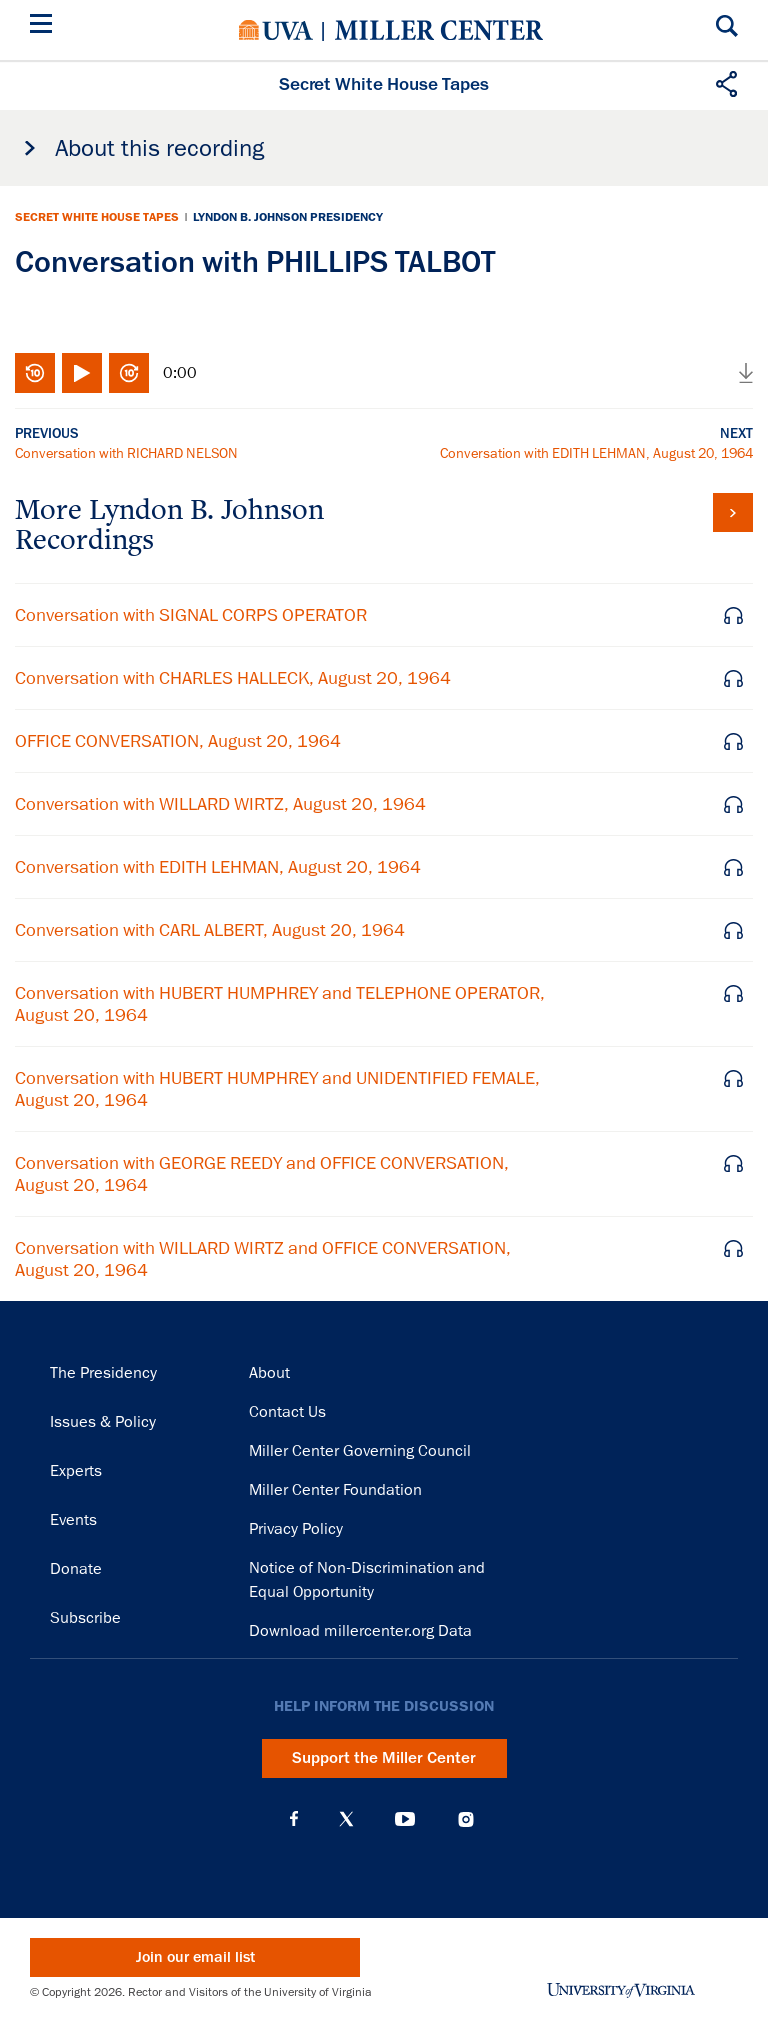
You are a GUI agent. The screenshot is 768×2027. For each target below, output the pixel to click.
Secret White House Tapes (97, 217)
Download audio (746, 373)
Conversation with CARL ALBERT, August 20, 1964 (210, 930)
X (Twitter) (346, 1819)
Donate (76, 1569)
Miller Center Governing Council (360, 1451)
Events (73, 1520)
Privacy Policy (296, 1529)
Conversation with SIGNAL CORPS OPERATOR (191, 615)
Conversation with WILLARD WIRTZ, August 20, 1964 (220, 804)
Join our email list (195, 1957)
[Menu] (45, 26)
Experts (76, 1471)
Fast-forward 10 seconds (129, 373)
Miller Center (439, 30)
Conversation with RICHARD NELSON (126, 453)
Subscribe (85, 1618)
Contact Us (287, 1412)
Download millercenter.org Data (360, 1631)
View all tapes (733, 512)
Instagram (466, 1819)
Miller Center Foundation (335, 1490)
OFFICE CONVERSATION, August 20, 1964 (178, 741)
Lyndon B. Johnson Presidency (288, 217)
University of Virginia (276, 30)
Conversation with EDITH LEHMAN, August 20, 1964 (596, 453)
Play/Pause (82, 373)
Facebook (294, 1819)
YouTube (405, 1819)
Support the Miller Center (384, 1758)
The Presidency (103, 1373)
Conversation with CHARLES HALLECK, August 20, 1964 (233, 678)
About (269, 1373)
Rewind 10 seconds (35, 373)
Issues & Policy (103, 1422)
